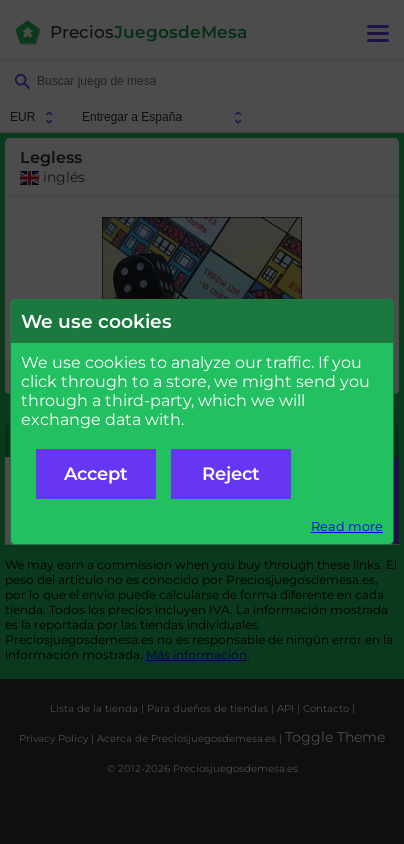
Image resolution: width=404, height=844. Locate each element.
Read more (347, 526)
